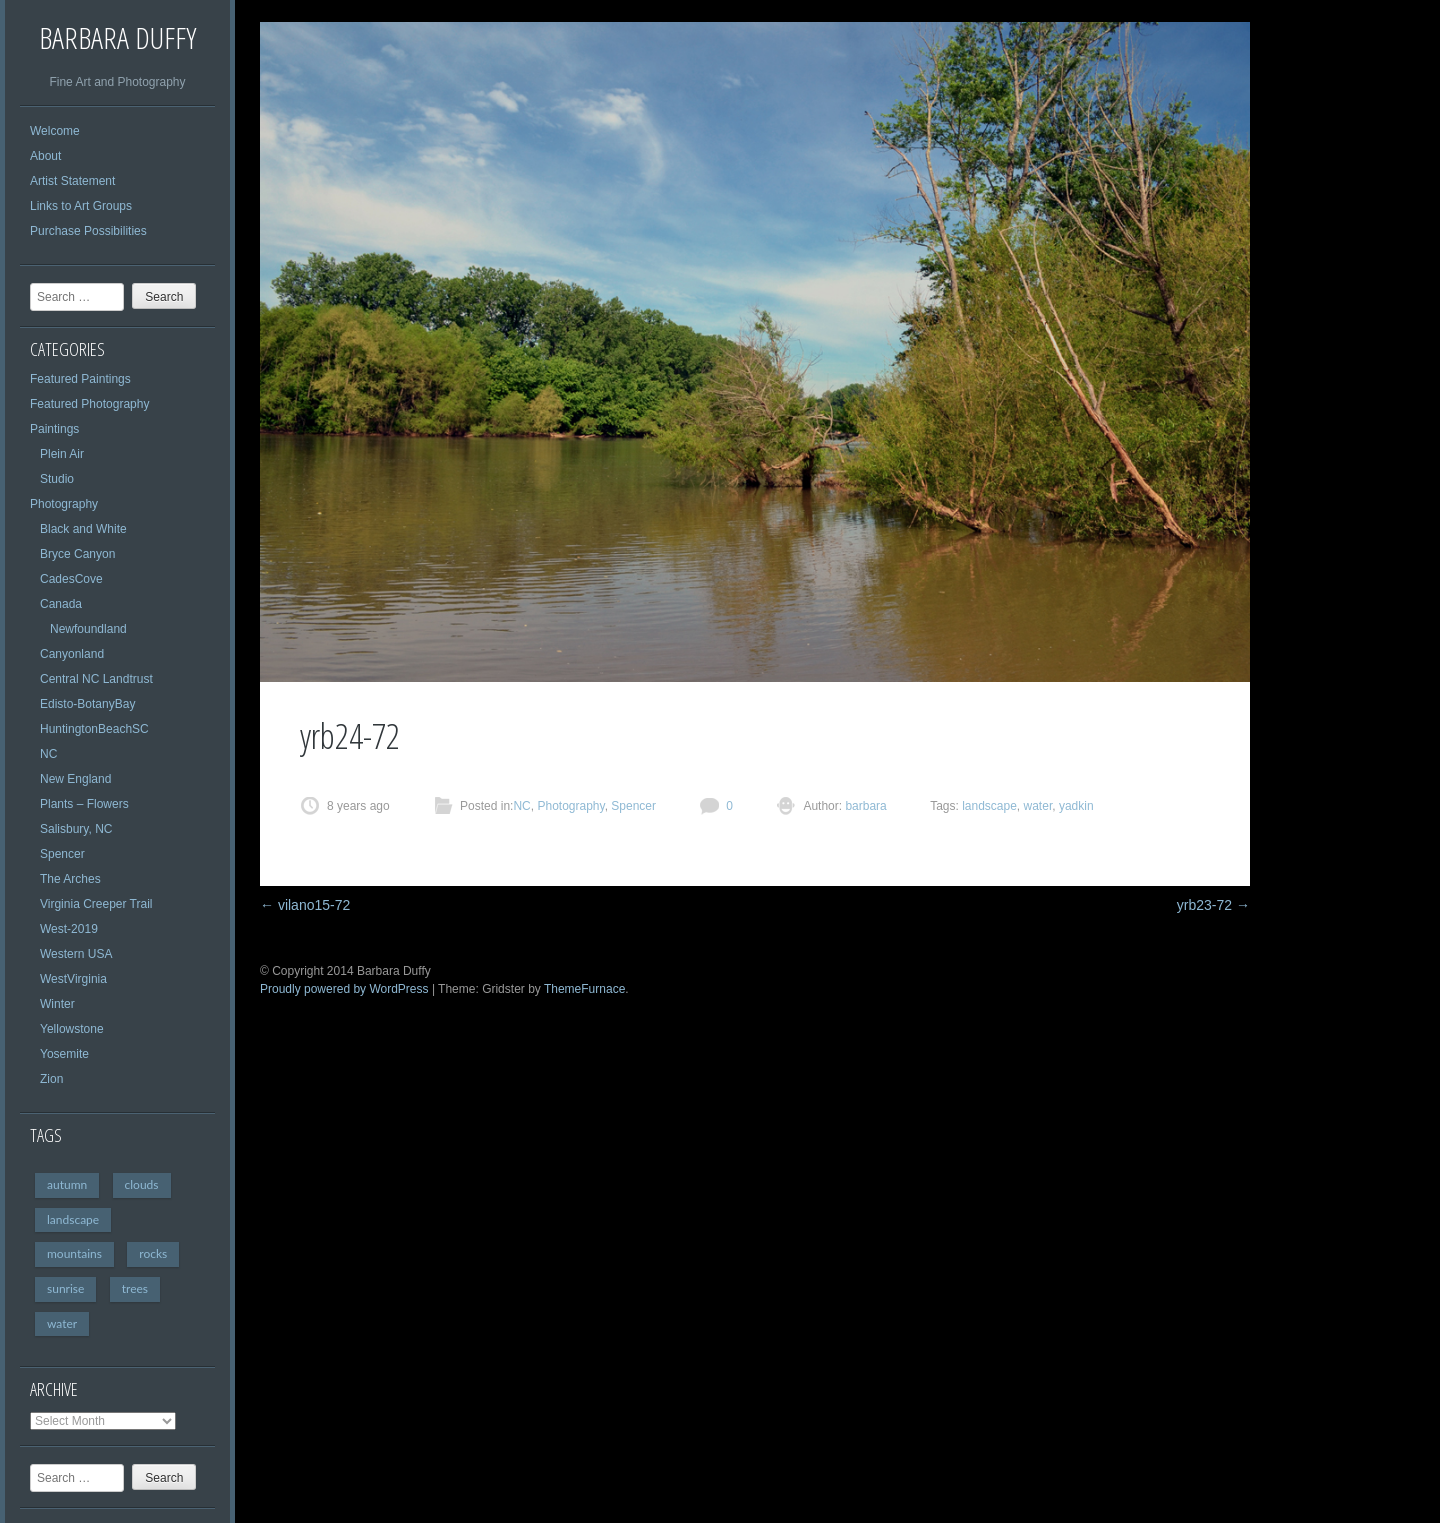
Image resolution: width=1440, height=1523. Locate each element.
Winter (57, 1004)
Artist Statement (72, 181)
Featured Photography (89, 404)
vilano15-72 (305, 905)
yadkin (1076, 806)
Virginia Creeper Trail (96, 904)
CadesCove (71, 579)
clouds (142, 1184)
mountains (74, 1253)
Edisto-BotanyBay (87, 704)
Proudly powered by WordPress (344, 989)
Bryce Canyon (77, 554)
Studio (57, 479)
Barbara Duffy (117, 37)
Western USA (76, 954)
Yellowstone (72, 1029)
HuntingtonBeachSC (94, 729)
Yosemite (64, 1054)
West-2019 (69, 929)
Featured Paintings (80, 379)
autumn (67, 1184)
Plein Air (62, 454)
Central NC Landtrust (96, 679)
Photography (64, 504)
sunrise (65, 1288)
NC (48, 754)
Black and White (83, 529)
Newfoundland (88, 629)
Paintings (54, 429)
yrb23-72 (1213, 905)
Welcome (55, 131)
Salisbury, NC (76, 829)
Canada (61, 604)
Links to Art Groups (81, 206)
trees (135, 1288)
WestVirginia (73, 979)
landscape (73, 1219)
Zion (51, 1079)
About (45, 156)
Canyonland (72, 654)
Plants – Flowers (84, 804)
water (62, 1323)
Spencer (62, 854)
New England (75, 779)
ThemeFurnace (584, 989)
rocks (153, 1253)
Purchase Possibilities (88, 231)
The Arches (70, 879)
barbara (864, 806)
